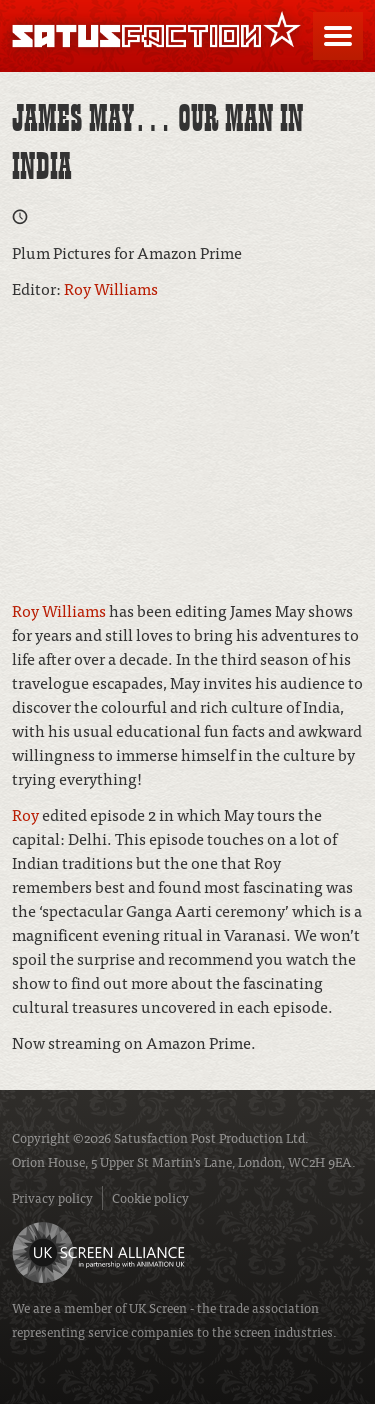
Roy (25, 814)
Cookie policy (150, 1197)
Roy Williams (111, 288)
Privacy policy (52, 1197)
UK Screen (158, 1307)
